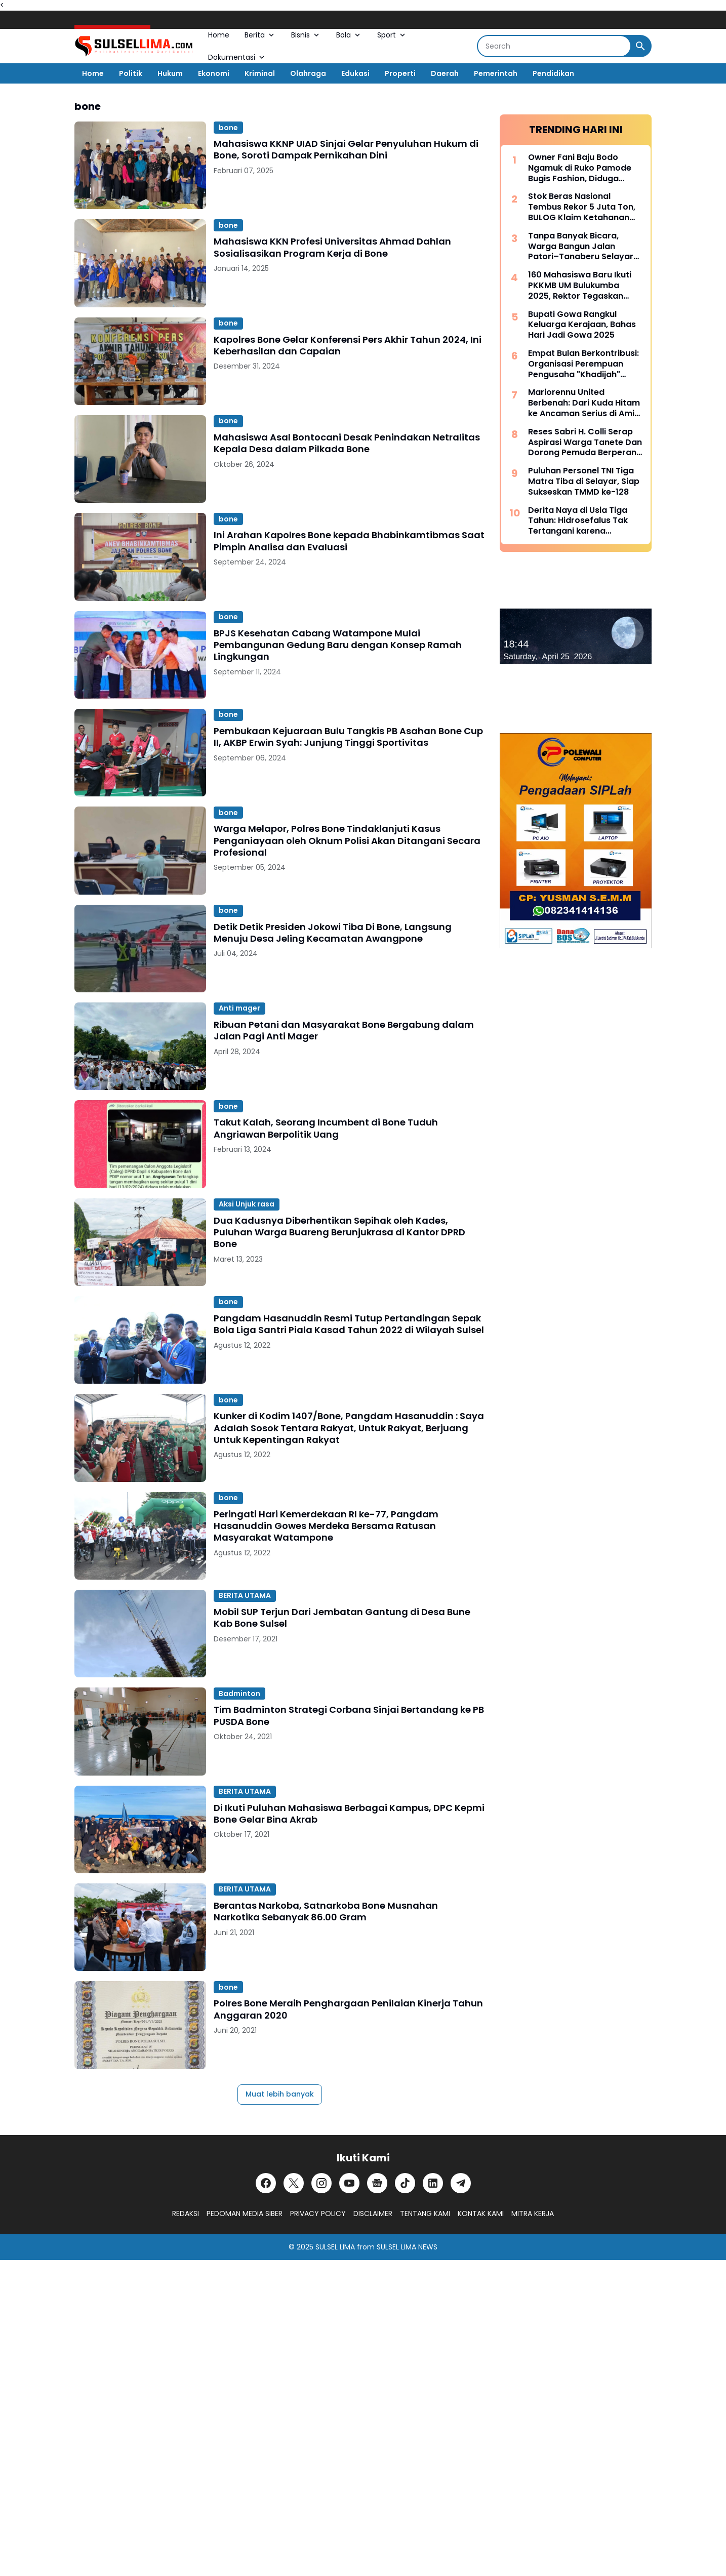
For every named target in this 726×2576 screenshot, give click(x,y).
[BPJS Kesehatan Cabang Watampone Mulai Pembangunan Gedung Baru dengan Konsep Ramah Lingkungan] (140, 655)
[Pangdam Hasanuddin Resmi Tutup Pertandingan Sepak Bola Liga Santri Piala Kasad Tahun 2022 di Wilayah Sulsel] (140, 1340)
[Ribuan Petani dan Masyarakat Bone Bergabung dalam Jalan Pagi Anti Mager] (140, 1046)
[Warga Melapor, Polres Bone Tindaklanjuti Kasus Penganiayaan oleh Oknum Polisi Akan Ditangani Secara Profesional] (140, 850)
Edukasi (355, 73)
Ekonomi (213, 73)
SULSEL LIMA (335, 2247)
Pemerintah (495, 73)
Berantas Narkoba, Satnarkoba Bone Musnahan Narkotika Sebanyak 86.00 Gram (326, 1911)
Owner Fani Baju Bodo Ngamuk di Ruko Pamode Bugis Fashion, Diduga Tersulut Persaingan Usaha (583, 168)
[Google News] (377, 2183)
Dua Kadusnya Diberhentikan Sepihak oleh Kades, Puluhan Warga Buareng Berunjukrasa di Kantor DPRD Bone (339, 1232)
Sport (392, 35)
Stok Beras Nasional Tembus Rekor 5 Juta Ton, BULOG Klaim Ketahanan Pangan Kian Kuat (581, 207)
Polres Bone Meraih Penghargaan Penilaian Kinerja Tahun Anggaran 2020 (348, 2009)
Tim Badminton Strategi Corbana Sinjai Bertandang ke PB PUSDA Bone (349, 1715)
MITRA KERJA (532, 2213)
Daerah (445, 73)
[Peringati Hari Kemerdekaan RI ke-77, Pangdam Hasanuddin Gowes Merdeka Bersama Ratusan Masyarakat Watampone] (140, 1536)
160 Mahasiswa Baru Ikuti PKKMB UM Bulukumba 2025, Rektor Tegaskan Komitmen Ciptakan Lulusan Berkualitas (579, 285)
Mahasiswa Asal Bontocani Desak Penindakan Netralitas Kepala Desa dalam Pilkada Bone (347, 443)
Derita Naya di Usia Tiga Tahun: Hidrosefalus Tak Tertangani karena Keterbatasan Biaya (578, 521)
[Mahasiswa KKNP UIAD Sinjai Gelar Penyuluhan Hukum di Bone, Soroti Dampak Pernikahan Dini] (140, 165)
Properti (400, 73)
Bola (349, 35)
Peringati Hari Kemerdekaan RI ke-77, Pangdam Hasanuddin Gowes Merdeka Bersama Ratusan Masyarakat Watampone (326, 1526)
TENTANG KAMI (425, 2213)
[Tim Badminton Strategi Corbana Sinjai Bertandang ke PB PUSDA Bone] (140, 1731)
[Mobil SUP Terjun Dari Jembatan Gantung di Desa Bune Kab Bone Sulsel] (140, 1633)
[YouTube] (349, 2183)
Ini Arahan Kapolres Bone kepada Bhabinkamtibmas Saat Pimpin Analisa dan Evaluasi (349, 541)
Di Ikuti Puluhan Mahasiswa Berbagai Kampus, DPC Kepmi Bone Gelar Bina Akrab (349, 1814)
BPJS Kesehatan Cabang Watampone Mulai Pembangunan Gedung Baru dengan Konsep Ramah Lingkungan (338, 645)
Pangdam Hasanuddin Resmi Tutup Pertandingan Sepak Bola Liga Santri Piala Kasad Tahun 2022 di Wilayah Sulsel (349, 1324)
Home (218, 35)
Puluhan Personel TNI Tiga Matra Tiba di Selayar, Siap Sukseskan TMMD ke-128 (583, 481)
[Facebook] (266, 2183)
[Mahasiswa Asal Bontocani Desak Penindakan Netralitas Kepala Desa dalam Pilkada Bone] (140, 459)
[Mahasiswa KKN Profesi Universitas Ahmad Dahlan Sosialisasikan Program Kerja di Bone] (140, 263)
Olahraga (308, 73)
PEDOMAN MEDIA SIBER (245, 2213)
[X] (294, 2183)
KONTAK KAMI (481, 2213)
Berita (260, 35)
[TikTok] (405, 2183)
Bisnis (306, 35)
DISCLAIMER (372, 2213)
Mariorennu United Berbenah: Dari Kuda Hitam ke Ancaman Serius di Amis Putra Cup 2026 (584, 403)
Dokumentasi (237, 57)
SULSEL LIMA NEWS (407, 2247)
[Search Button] (640, 46)
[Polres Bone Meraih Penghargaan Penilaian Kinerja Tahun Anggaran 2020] (140, 2025)
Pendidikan (553, 73)
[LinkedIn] (433, 2183)
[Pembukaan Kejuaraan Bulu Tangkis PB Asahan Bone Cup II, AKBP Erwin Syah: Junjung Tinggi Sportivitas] (140, 752)
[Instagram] (321, 2183)
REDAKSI (185, 2213)
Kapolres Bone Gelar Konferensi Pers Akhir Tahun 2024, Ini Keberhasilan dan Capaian (347, 345)
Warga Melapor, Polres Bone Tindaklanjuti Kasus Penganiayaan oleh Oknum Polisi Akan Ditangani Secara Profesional (347, 840)
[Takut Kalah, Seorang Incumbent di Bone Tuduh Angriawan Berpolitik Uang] (140, 1144)
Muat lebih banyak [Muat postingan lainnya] (280, 2094)
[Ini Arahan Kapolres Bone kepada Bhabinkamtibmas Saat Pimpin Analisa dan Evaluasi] (140, 556)
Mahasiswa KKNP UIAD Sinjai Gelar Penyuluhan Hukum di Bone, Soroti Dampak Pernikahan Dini (346, 150)
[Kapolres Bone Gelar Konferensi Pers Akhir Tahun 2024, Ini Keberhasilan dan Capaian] (140, 361)
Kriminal (260, 73)
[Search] (554, 46)
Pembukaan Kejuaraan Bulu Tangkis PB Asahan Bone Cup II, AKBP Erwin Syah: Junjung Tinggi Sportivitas (348, 737)
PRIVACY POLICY (318, 2213)
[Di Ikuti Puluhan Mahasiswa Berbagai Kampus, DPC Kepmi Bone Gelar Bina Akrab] (140, 1829)
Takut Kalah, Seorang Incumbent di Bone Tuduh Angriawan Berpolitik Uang (326, 1128)
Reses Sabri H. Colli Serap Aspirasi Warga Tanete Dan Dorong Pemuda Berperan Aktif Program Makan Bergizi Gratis (585, 442)
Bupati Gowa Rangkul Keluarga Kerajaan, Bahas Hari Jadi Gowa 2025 (582, 325)
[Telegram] (461, 2183)
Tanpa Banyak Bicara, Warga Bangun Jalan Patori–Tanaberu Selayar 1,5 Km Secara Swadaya (580, 246)
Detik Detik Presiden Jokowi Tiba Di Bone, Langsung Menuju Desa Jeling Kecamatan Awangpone (333, 933)
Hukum (170, 73)
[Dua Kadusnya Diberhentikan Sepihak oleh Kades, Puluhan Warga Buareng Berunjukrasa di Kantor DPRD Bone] (140, 1242)
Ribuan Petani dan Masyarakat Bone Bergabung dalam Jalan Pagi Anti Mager (344, 1030)
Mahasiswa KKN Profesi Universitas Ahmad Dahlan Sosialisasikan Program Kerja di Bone (332, 247)
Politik (130, 73)
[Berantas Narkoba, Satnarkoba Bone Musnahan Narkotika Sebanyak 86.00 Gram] (140, 1927)
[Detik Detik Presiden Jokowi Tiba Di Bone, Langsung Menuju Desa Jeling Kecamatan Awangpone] (140, 948)
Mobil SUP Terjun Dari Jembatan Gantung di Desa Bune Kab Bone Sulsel (342, 1618)
